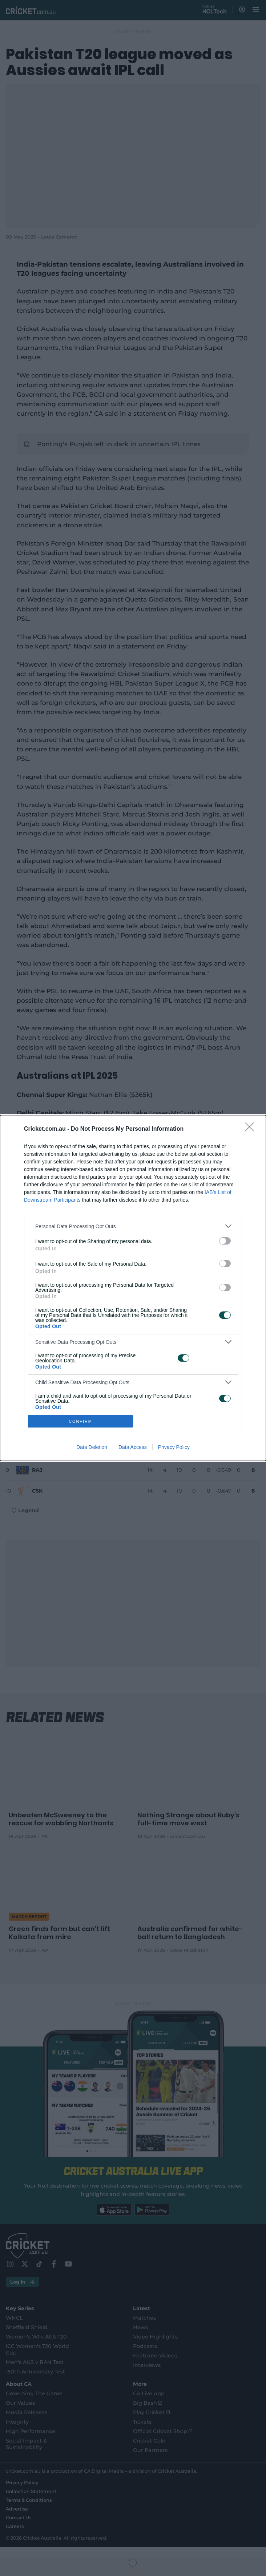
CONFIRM (80, 1421)
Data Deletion (91, 1447)
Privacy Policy (174, 1447)
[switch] (225, 1241)
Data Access (132, 1447)
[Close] (252, 1129)
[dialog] (133, 1288)
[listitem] (133, 1226)
